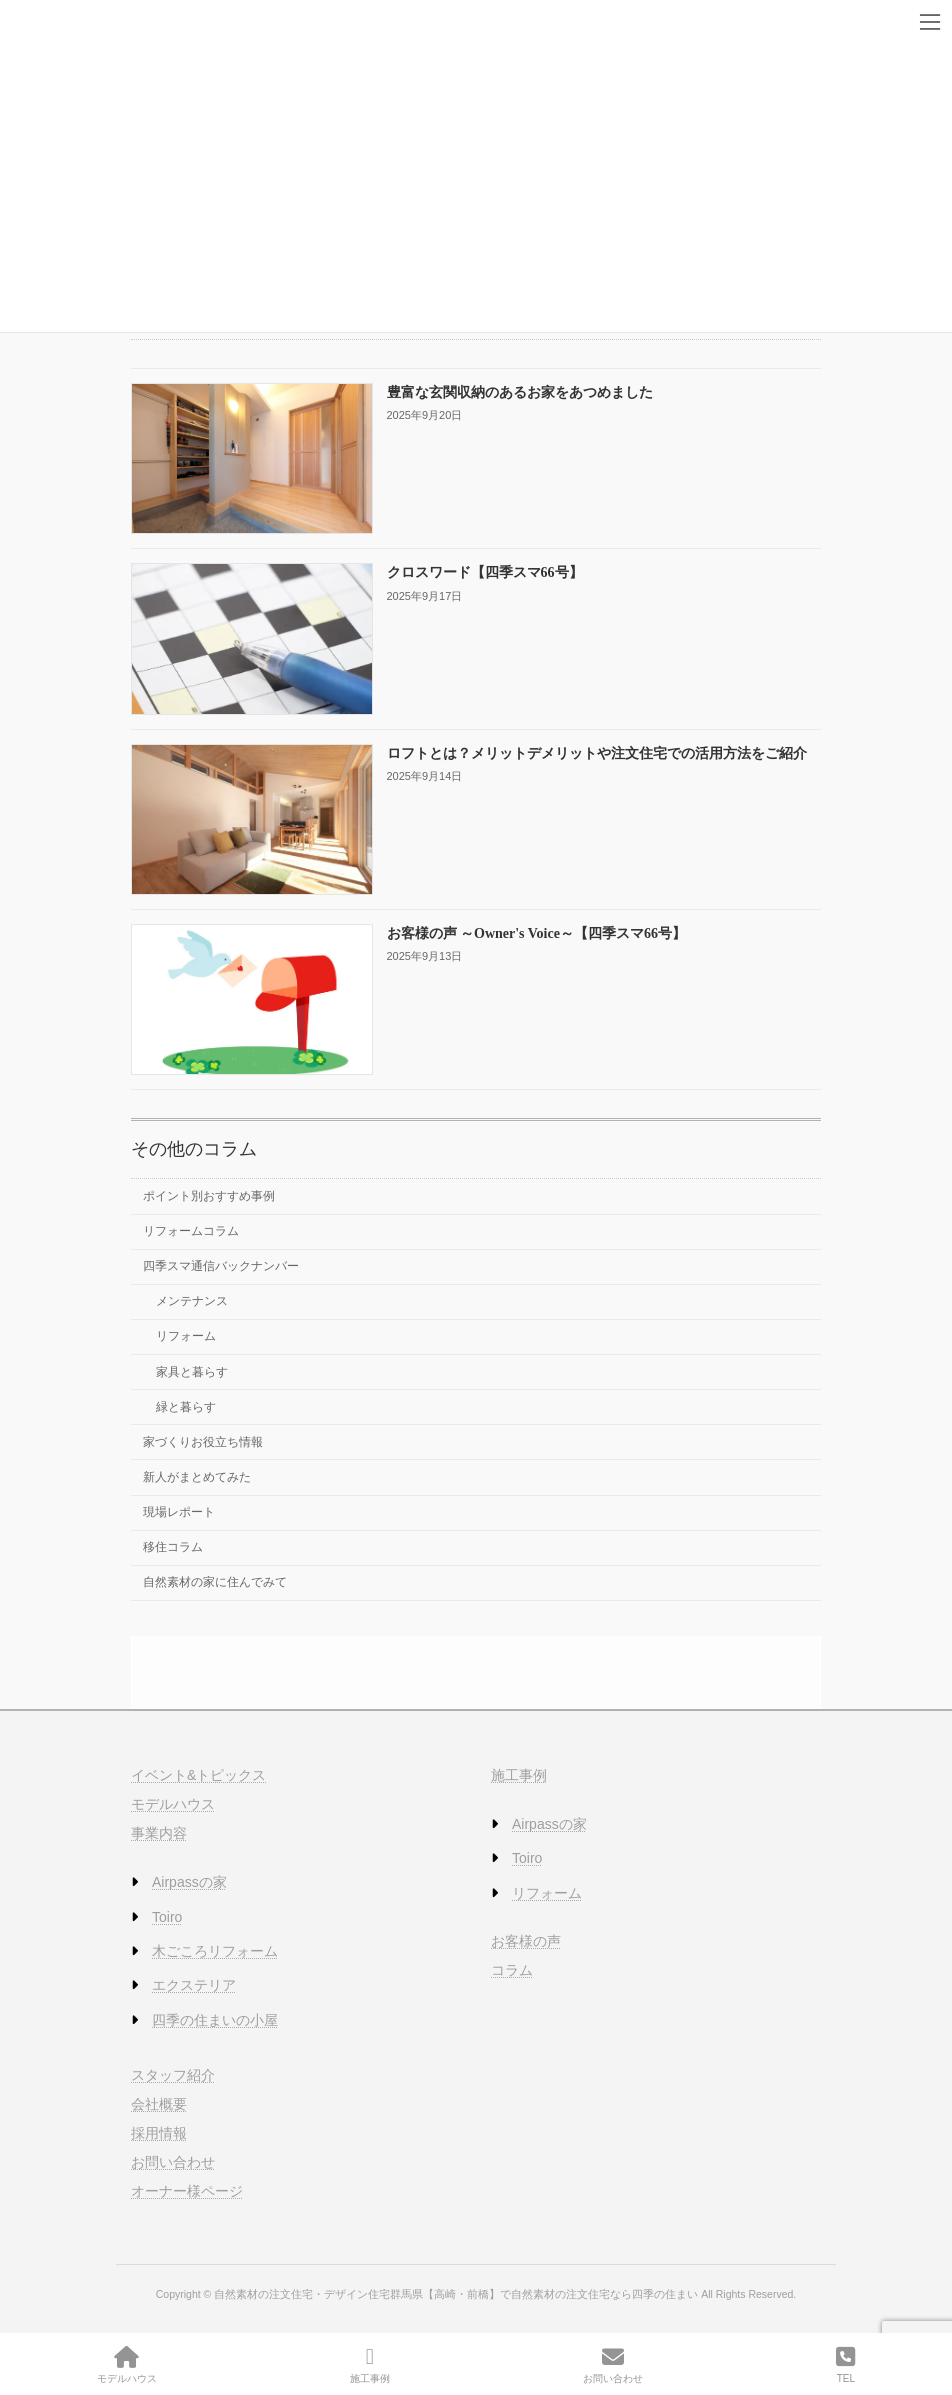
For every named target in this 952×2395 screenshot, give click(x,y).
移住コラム (173, 1547)
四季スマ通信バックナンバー (221, 1266)
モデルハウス (173, 1804)
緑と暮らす (186, 1406)
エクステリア (194, 1985)
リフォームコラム (191, 1231)
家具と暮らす (192, 1371)
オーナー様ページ (187, 2191)
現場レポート (179, 1512)
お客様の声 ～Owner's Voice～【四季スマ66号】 (536, 933)
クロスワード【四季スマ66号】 (485, 572)
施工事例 (519, 1775)
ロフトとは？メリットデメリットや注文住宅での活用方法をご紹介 (597, 752)
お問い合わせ (173, 2162)
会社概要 (159, 2103)
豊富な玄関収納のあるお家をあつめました (520, 392)
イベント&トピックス (198, 1775)
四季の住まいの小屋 (215, 2019)
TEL (845, 2365)
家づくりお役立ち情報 (203, 1442)
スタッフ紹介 (173, 2074)
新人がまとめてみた (197, 1477)
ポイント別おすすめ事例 (209, 1196)
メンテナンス (192, 1301)
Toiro (167, 1916)
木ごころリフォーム (215, 1951)
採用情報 (159, 2133)
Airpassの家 (189, 1882)
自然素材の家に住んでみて (215, 1582)
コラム (512, 1970)
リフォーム (186, 1336)
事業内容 (159, 1833)
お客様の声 (526, 1940)
